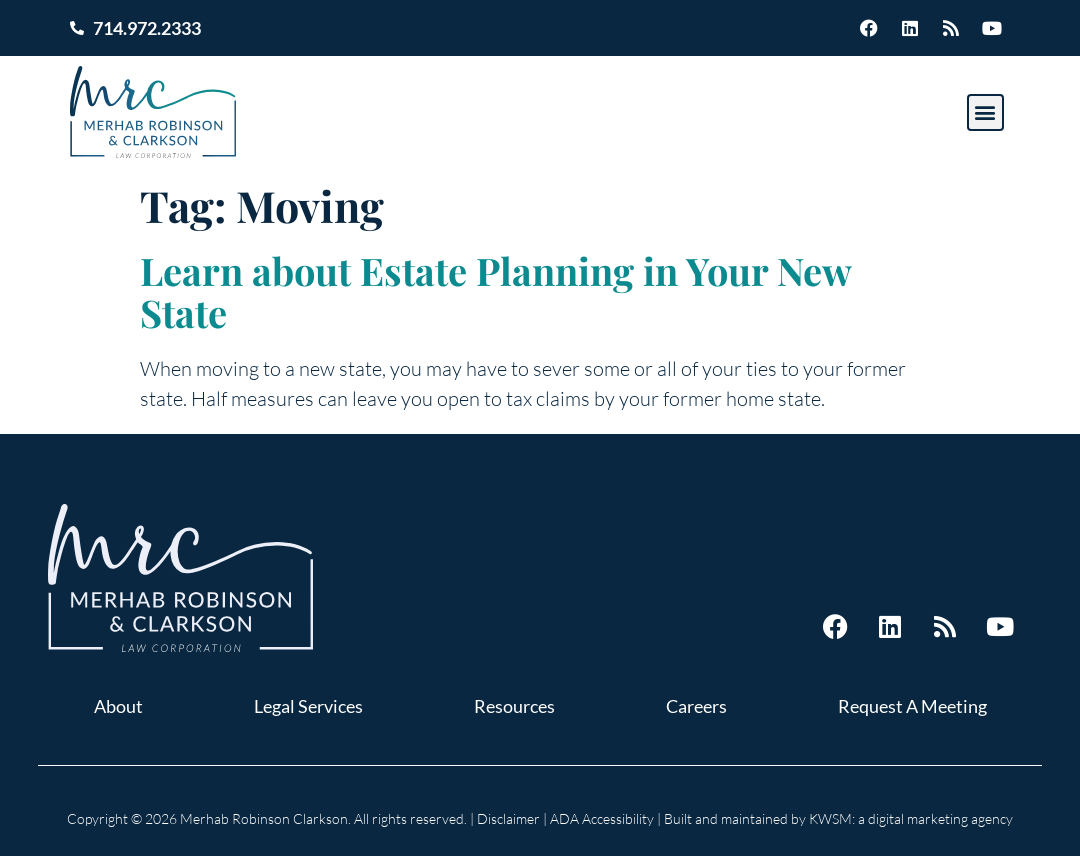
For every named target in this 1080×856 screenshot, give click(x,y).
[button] (985, 112)
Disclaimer (508, 818)
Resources (514, 706)
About (118, 706)
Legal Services (308, 706)
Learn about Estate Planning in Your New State (495, 291)
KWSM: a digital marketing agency (911, 818)
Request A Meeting (912, 706)
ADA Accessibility (602, 818)
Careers (696, 706)
